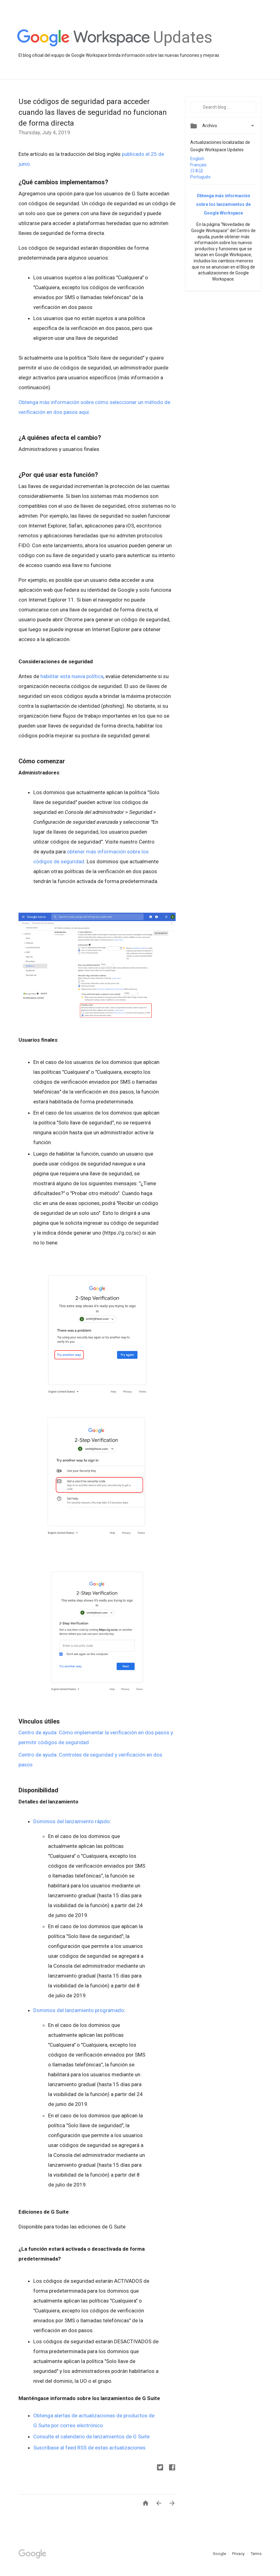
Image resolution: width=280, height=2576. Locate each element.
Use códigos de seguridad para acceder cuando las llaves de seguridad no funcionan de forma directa (93, 112)
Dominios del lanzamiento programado (78, 2010)
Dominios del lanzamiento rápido (71, 1821)
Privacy (238, 2553)
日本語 (196, 170)
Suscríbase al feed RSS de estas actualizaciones (89, 2448)
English (197, 158)
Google (220, 2553)
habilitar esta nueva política (71, 676)
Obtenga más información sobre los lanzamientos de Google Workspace (223, 204)
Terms (256, 2553)
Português (200, 176)
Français (198, 164)
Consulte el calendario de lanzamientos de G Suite (91, 2436)
